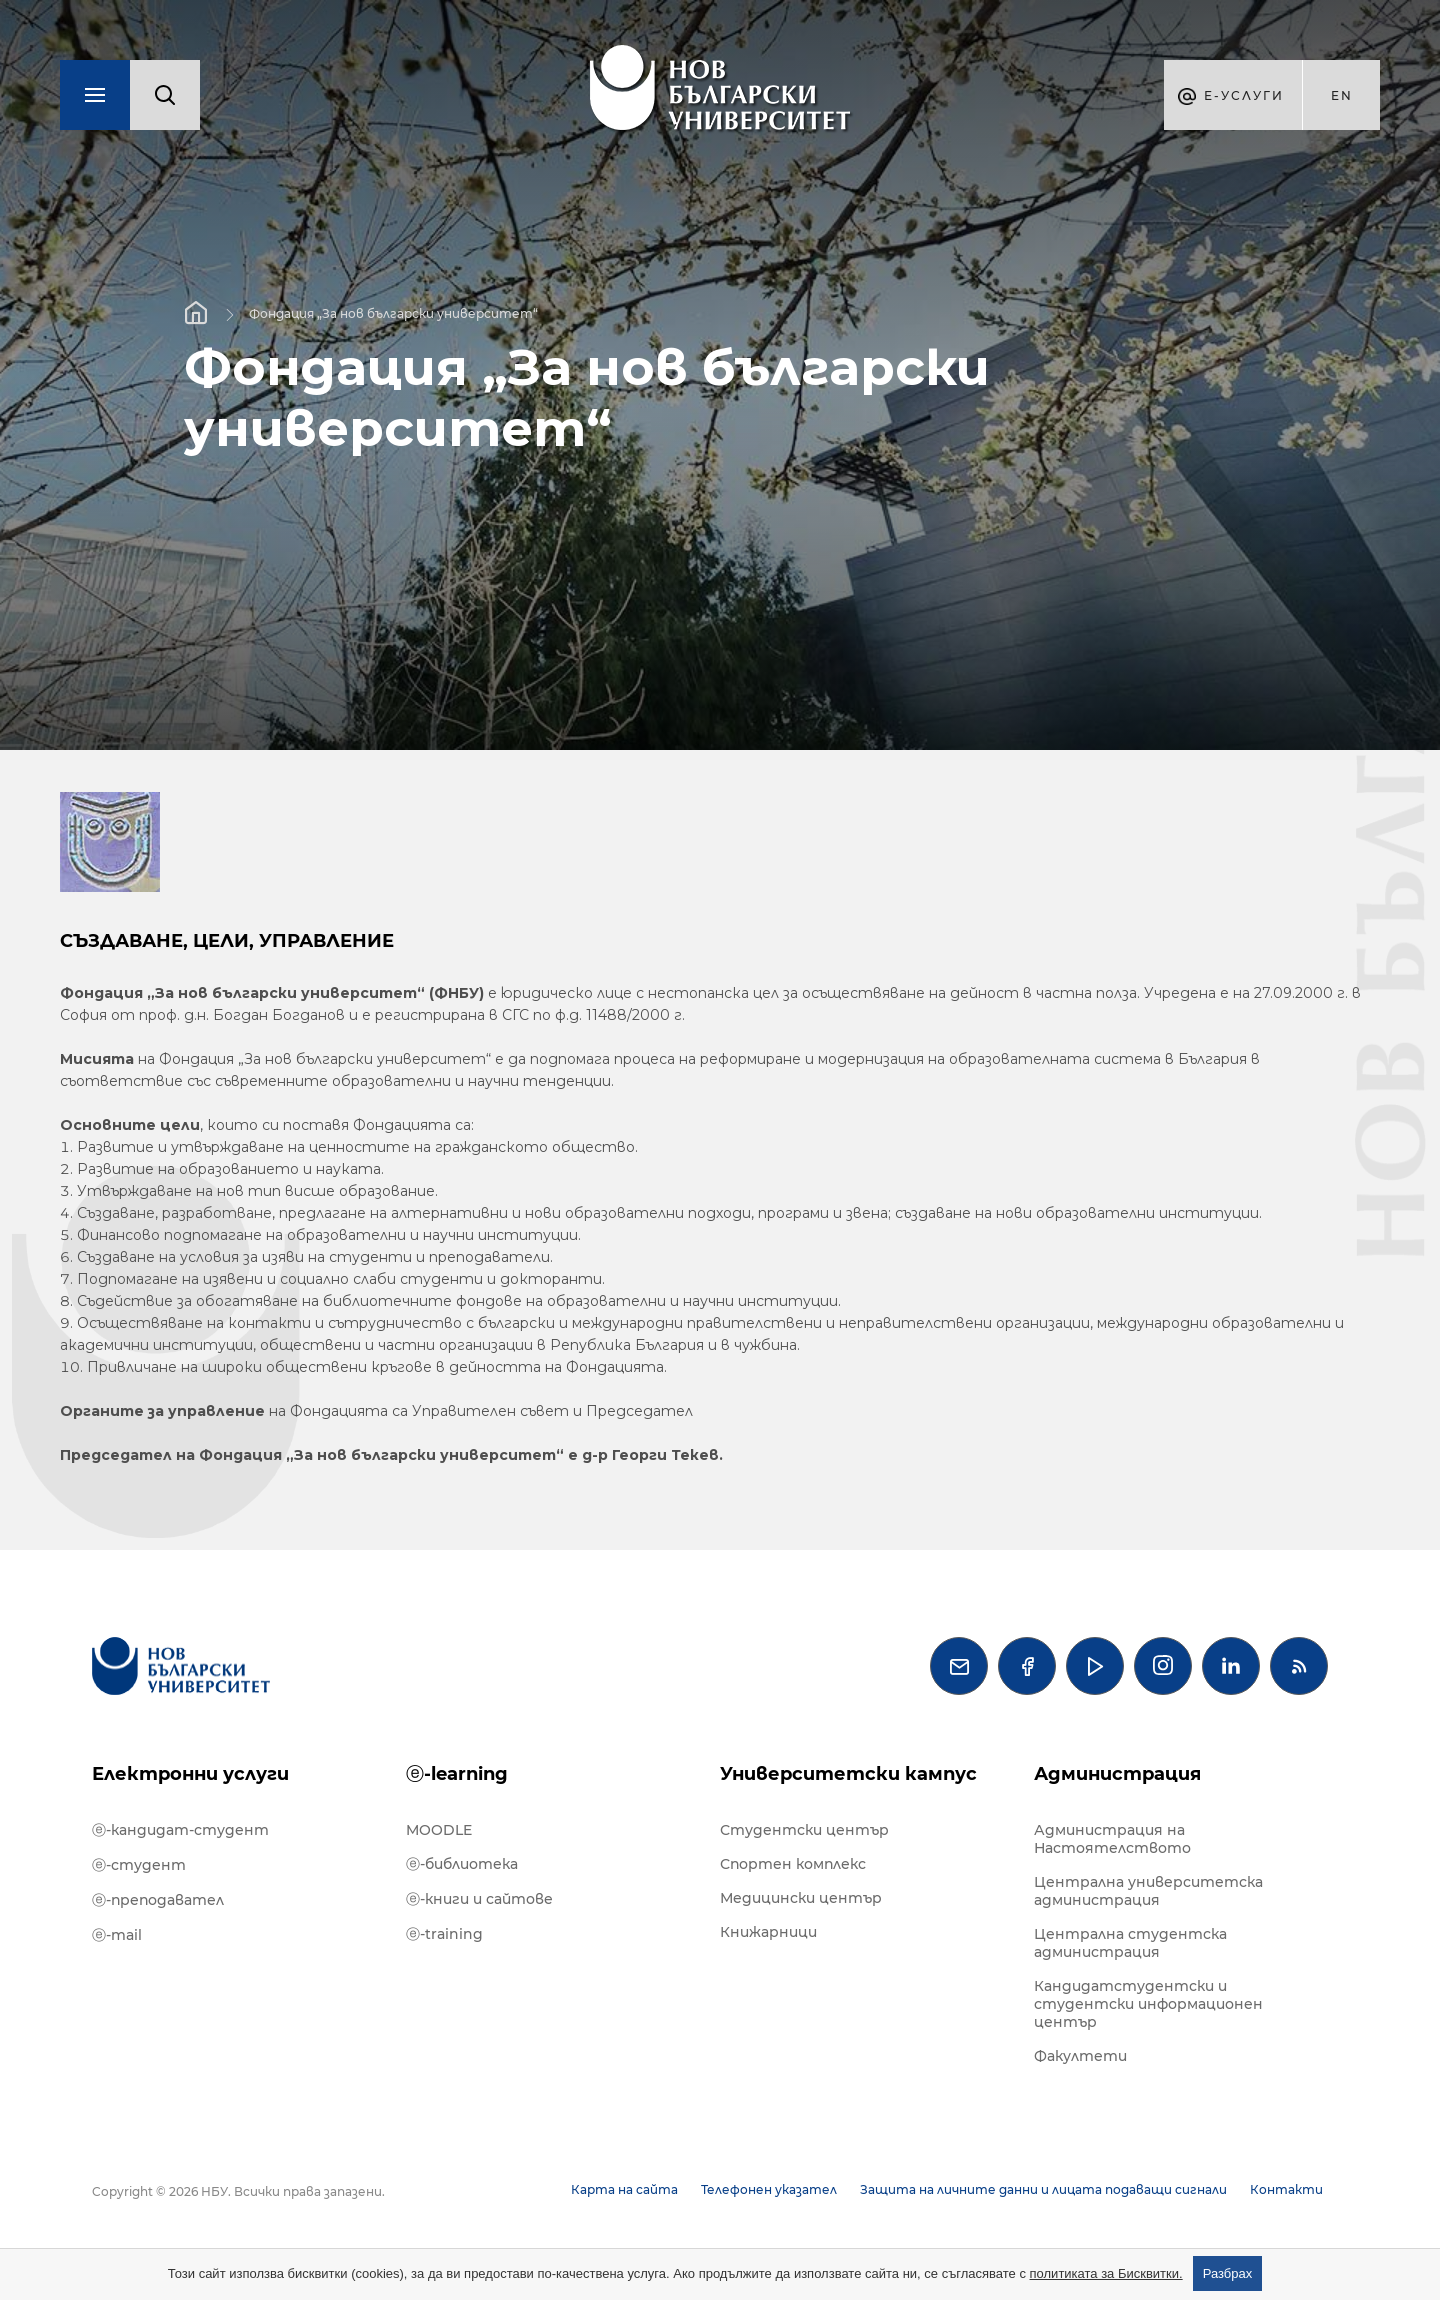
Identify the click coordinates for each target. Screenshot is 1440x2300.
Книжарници (768, 1932)
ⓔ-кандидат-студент (180, 1830)
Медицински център (801, 1898)
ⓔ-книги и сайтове (479, 1899)
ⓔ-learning (457, 1774)
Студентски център (804, 1830)
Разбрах (1228, 2273)
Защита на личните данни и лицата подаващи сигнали (1043, 2189)
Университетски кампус (848, 1774)
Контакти (1286, 2189)
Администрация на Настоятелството (1112, 1839)
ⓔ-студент (139, 1865)
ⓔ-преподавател (158, 1900)
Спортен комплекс (793, 1864)
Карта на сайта (624, 2189)
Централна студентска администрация (1130, 1943)
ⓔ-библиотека (462, 1864)
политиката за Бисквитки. (1106, 2273)
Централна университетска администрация (1148, 1891)
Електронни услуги (190, 1774)
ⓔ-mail (117, 1935)
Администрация (1117, 1774)
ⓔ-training (444, 1934)
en (1342, 95)
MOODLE (439, 1830)
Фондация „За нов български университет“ (393, 313)
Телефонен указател (769, 2189)
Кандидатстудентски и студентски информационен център (1148, 2004)
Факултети (1080, 2056)
